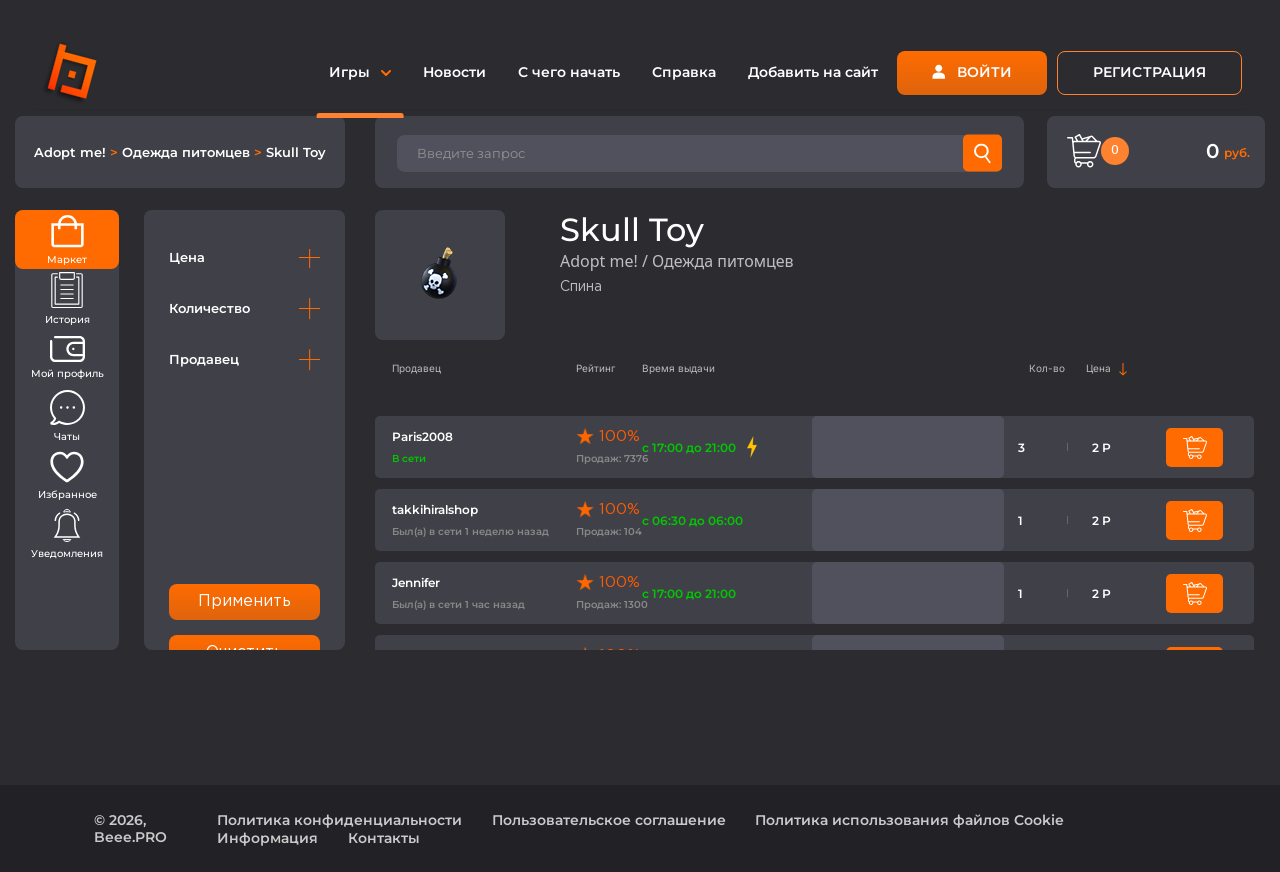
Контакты (384, 838)
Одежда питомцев (188, 152)
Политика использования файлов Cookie (909, 820)
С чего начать (569, 72)
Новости (454, 72)
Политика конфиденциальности (339, 820)
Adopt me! (72, 152)
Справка (684, 72)
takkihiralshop (435, 509)
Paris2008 (422, 436)
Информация (267, 838)
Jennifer (416, 582)
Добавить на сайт (813, 72)
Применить (245, 601)
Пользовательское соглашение (609, 820)
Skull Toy (296, 152)
